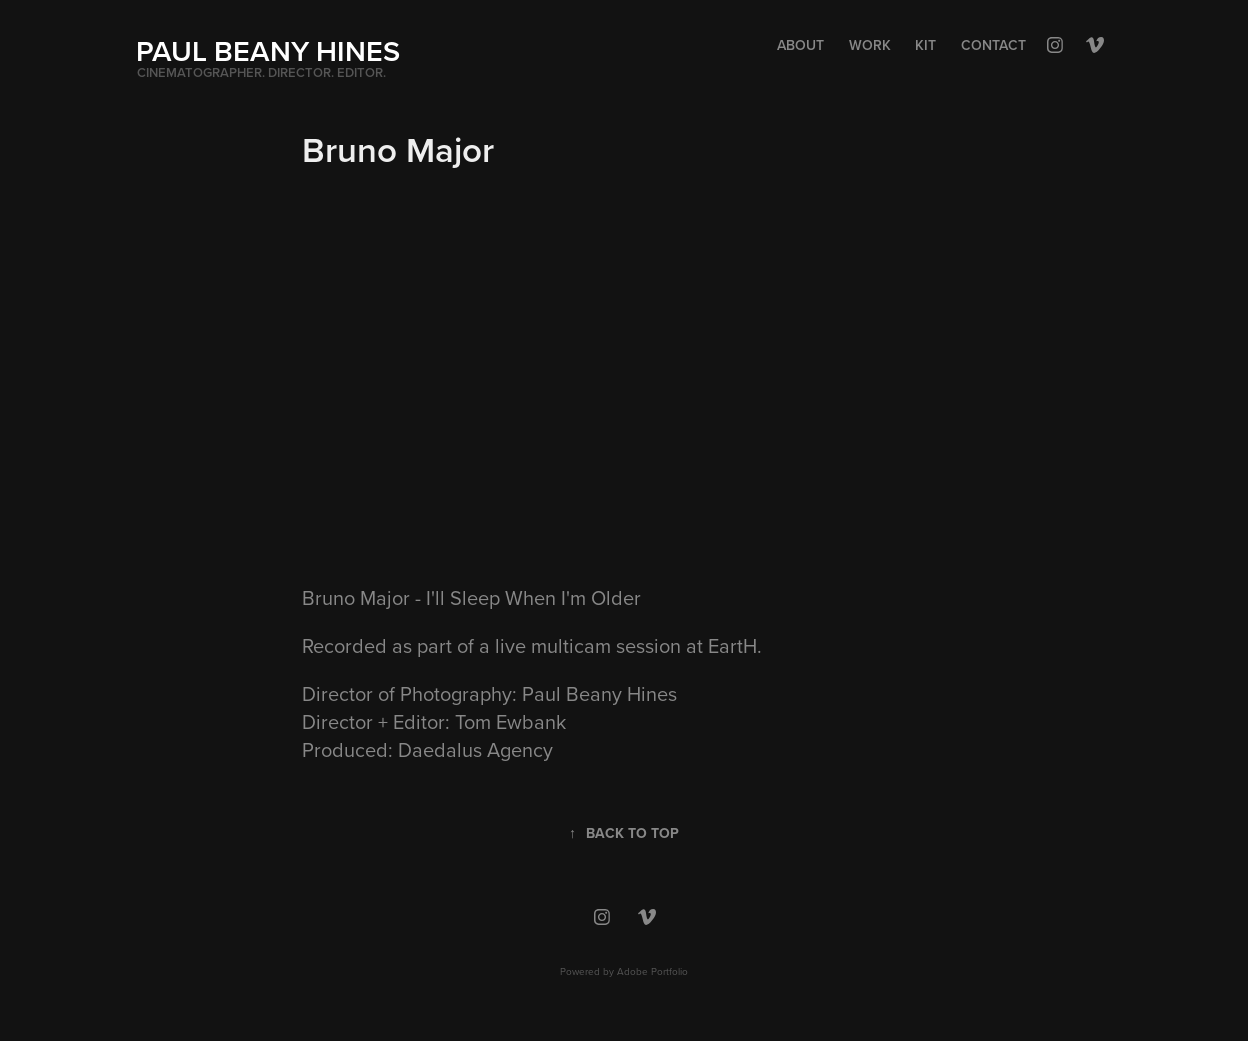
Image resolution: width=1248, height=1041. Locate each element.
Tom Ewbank (510, 721)
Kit (925, 45)
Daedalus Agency (475, 749)
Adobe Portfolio (652, 971)
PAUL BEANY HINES (268, 50)
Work (870, 45)
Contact (993, 45)
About (800, 45)
